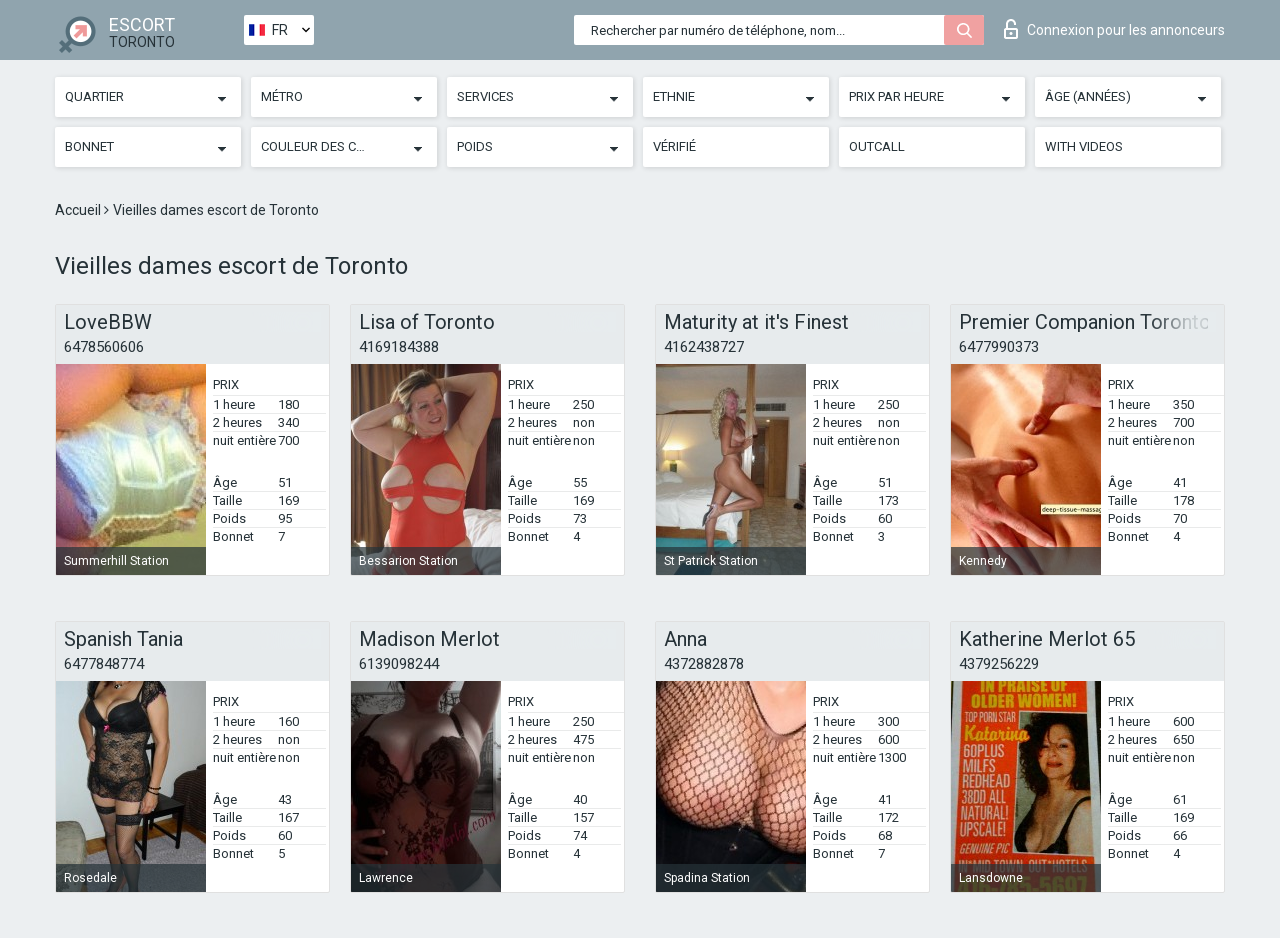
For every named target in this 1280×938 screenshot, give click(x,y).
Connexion (1114, 29)
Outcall (877, 146)
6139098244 (399, 664)
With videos (1084, 146)
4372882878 (704, 664)
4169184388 (399, 347)
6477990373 (999, 347)
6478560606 (104, 347)
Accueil (79, 210)
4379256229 (999, 664)
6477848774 (104, 664)
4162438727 (704, 347)
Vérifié (674, 146)
